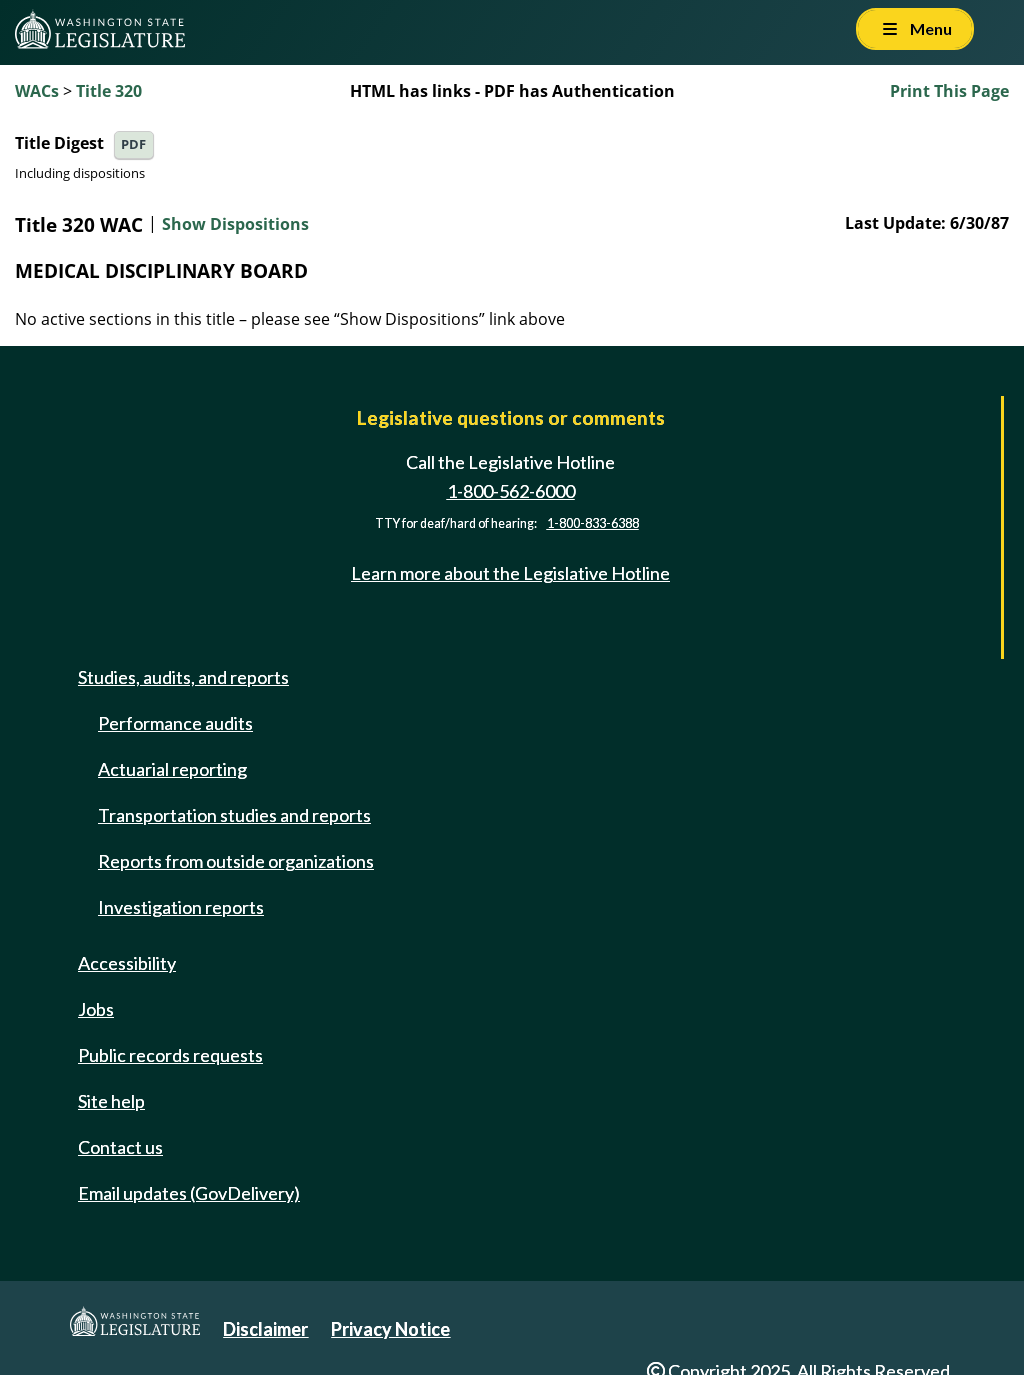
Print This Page (949, 91)
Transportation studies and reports (234, 815)
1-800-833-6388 (593, 523)
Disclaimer (265, 1329)
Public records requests (170, 1055)
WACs (37, 91)
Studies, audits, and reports (183, 677)
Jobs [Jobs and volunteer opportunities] (96, 1009)
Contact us (120, 1147)
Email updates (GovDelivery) (189, 1193)
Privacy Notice (390, 1329)
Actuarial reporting (172, 769)
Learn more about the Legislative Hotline (510, 573)
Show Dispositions (235, 225)
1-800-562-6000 (511, 491)
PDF (133, 144)
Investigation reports (181, 907)
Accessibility (127, 963)
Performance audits (175, 723)
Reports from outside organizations (236, 861)
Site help (111, 1101)
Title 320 (109, 91)
